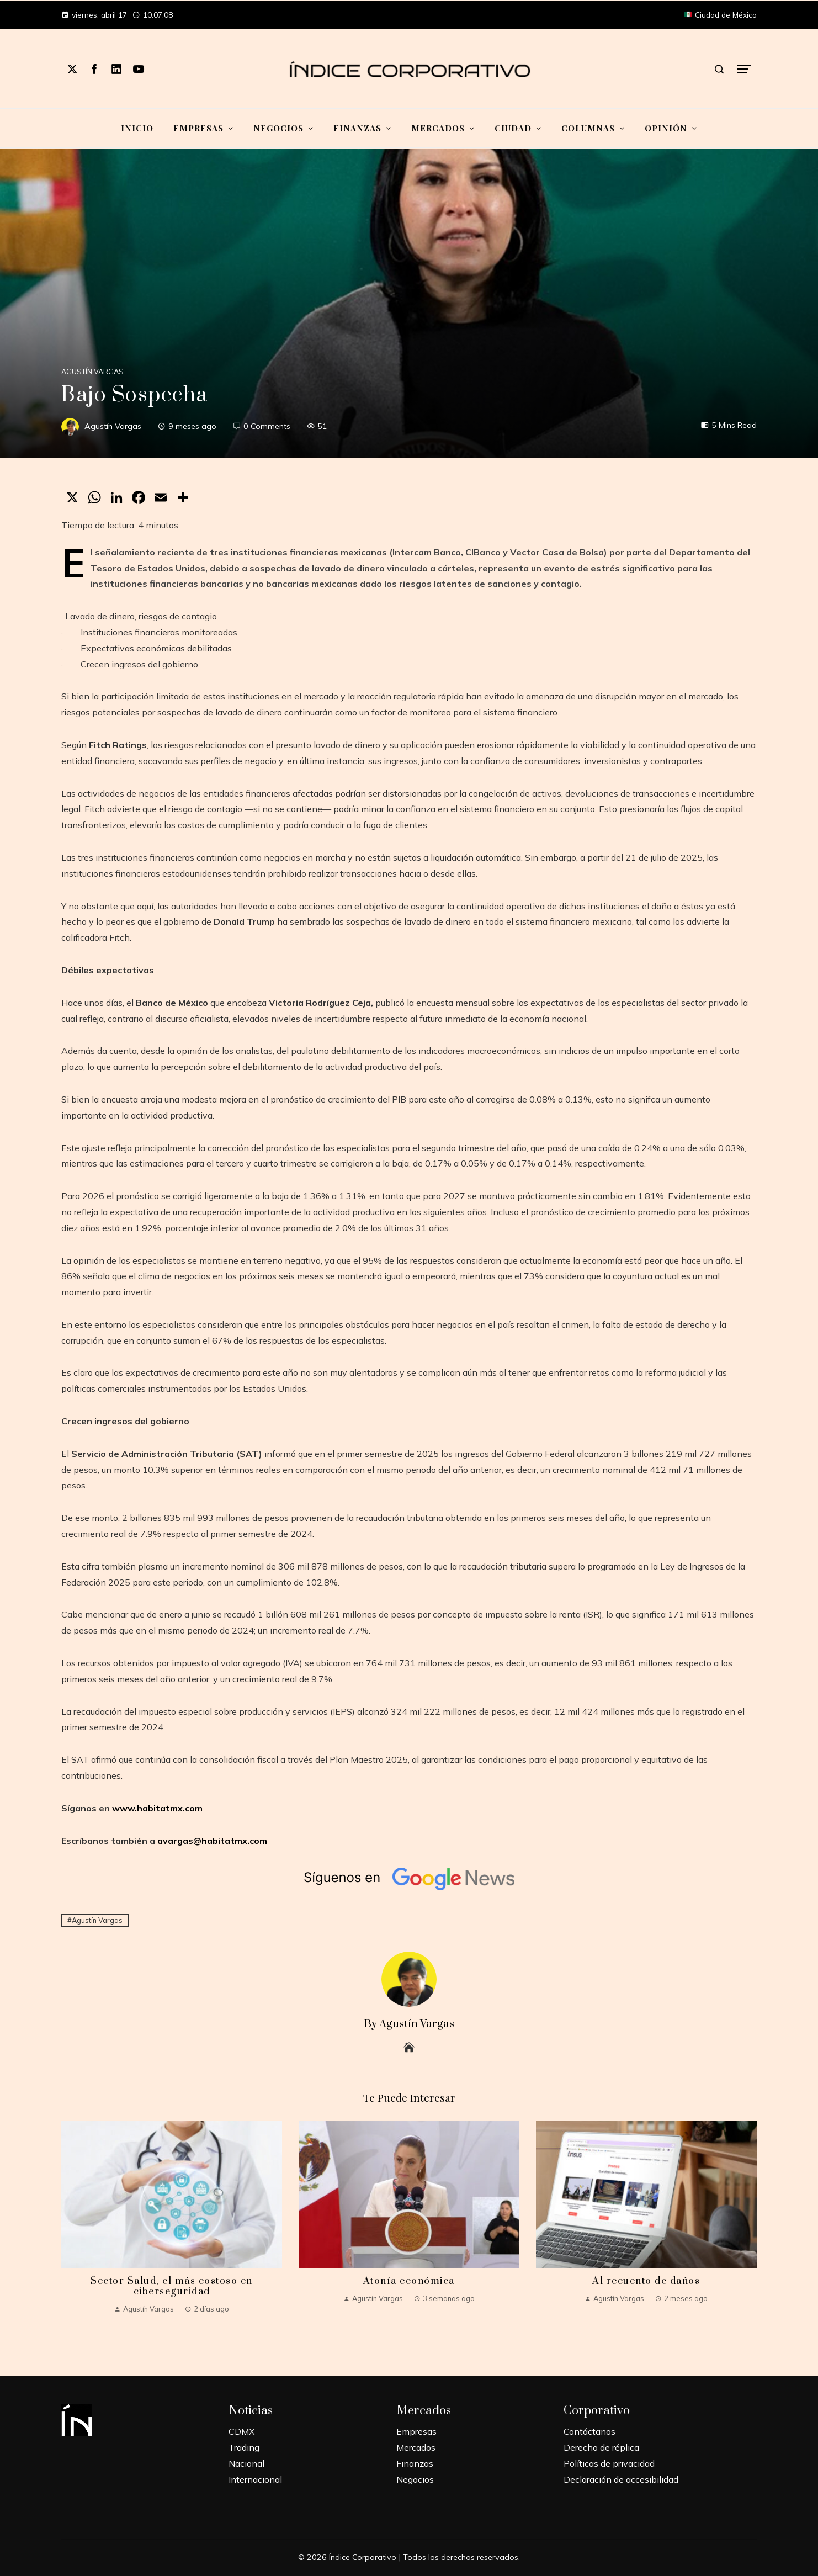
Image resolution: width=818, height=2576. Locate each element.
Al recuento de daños (646, 2281)
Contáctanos (589, 2431)
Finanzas (414, 2463)
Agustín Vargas (92, 371)
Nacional (246, 2463)
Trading (244, 2447)
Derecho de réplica (601, 2447)
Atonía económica (409, 2281)
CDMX (241, 2431)
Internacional (255, 2479)
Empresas (416, 2431)
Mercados (415, 2447)
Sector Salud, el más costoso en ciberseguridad (172, 2286)
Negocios (415, 2479)
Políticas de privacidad (609, 2463)
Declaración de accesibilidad (621, 2479)
